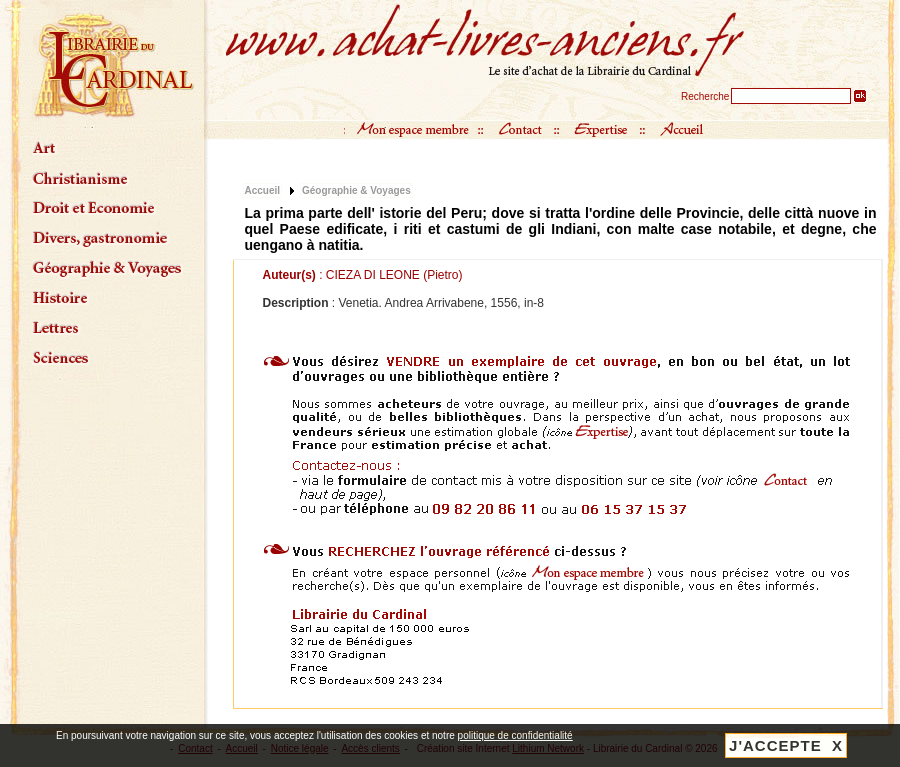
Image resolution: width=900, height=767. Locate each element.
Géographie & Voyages (356, 190)
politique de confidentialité (515, 735)
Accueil (263, 190)
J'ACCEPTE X (786, 745)
